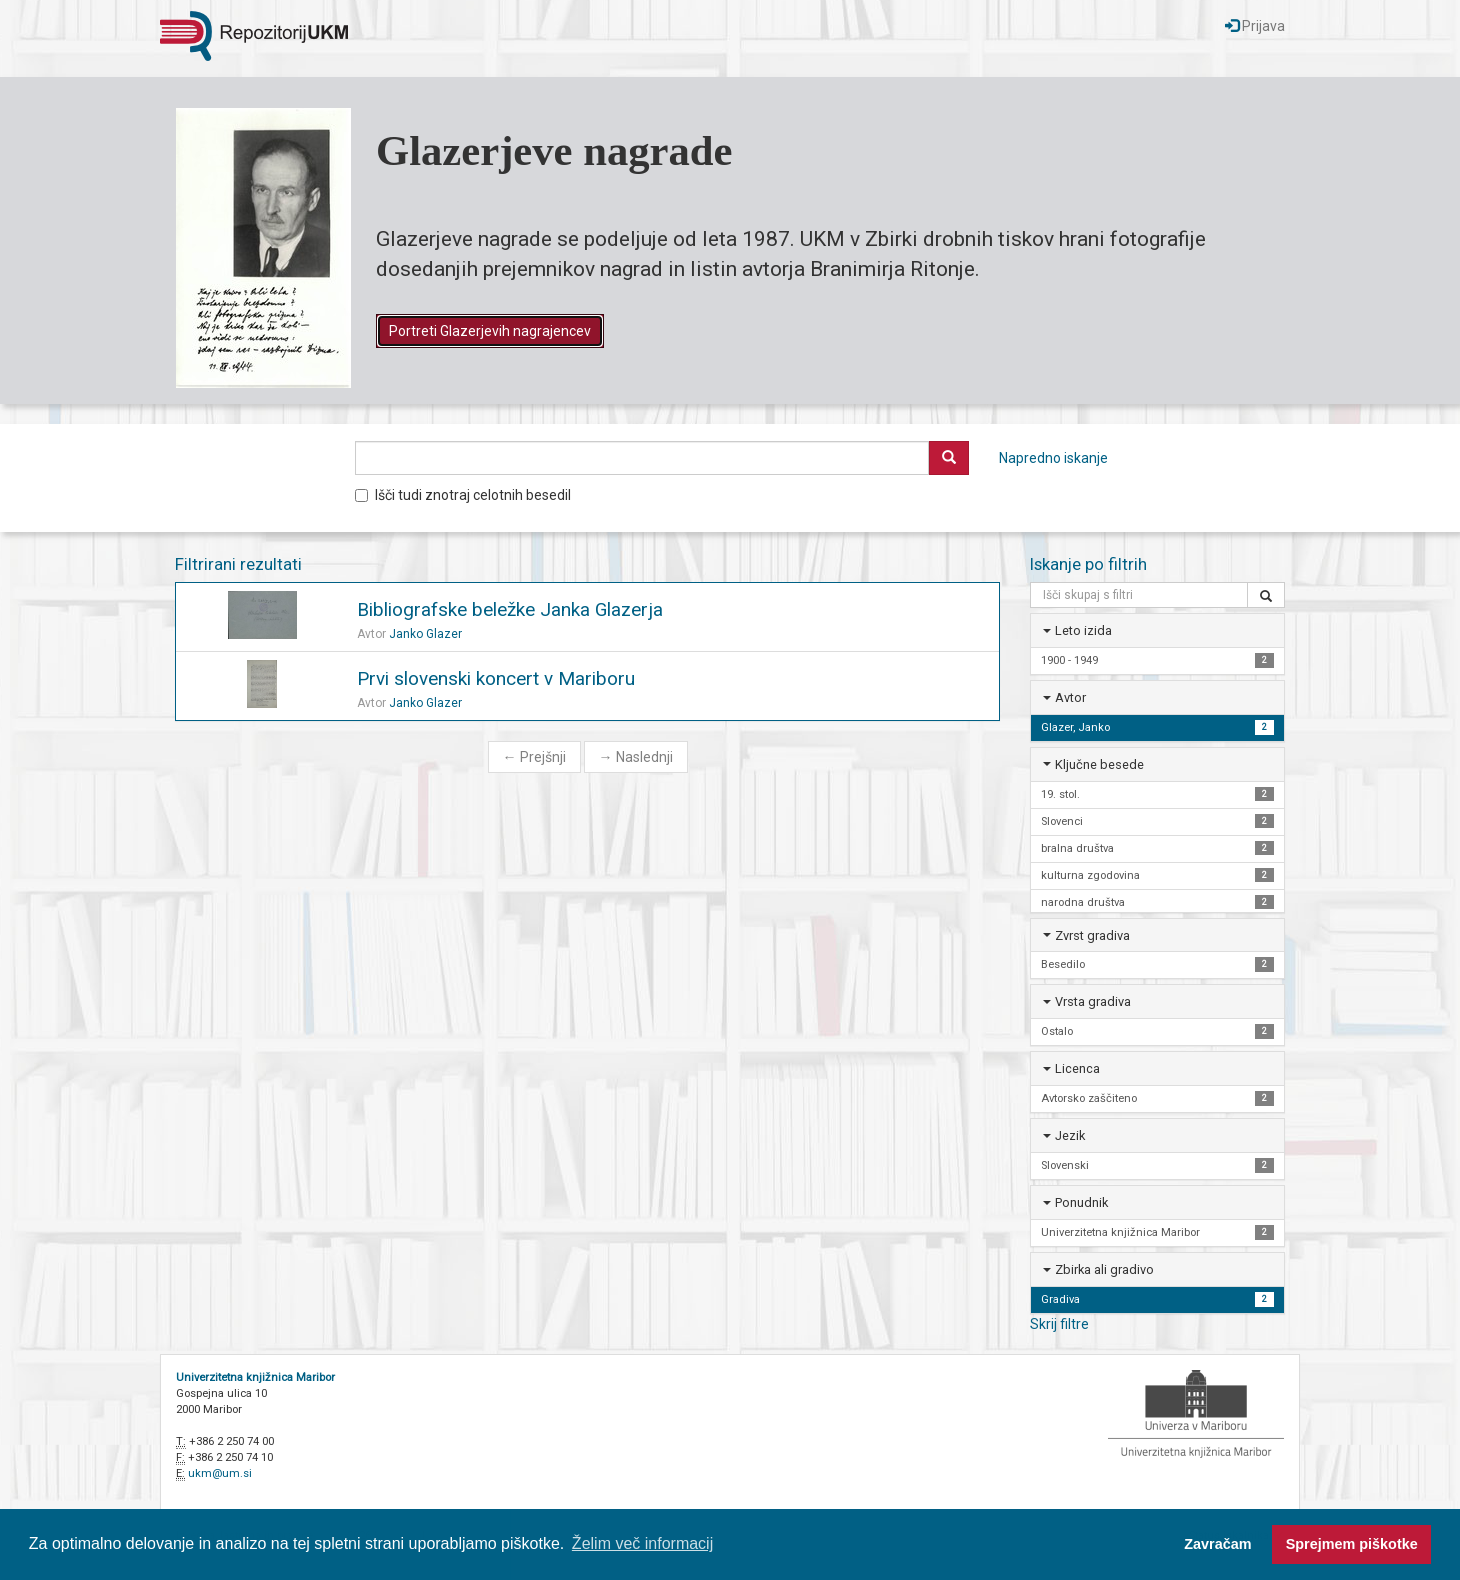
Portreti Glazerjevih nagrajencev (490, 331)
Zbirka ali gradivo (1104, 1269)
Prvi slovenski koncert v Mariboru (496, 678)
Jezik (1070, 1135)
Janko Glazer (425, 634)
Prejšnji (534, 757)
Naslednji (636, 757)
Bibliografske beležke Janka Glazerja (510, 609)
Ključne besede (1099, 764)
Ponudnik (1081, 1202)
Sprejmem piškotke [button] (1352, 1544)
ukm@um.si (220, 1473)
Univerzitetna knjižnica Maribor (255, 1377)
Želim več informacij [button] (642, 1543)
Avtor (1070, 697)
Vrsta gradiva (1093, 1001)
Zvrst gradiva (1092, 935)
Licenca (1077, 1068)
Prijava (1255, 26)
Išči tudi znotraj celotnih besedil (463, 495)
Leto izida (1083, 630)
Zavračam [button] (1217, 1544)
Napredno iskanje (1053, 458)
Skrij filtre (1059, 1324)
